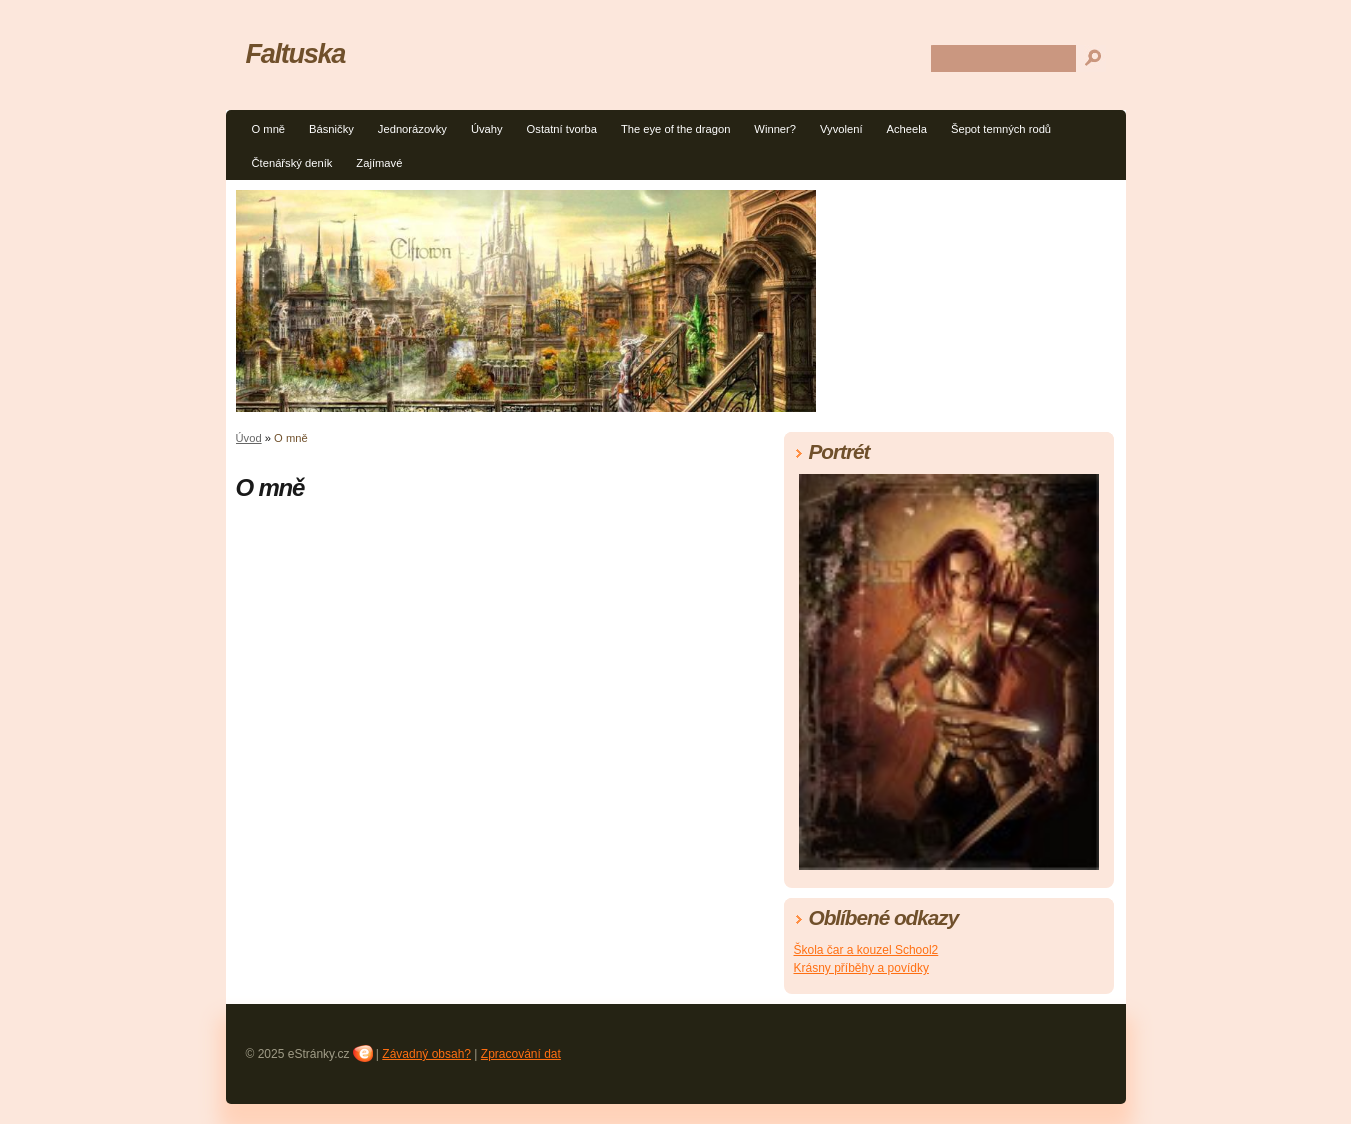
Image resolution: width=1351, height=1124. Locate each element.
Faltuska (295, 53)
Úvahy (487, 129)
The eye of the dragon (675, 129)
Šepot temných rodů (1001, 129)
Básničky (331, 129)
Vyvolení (841, 129)
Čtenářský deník (292, 163)
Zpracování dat (521, 1054)
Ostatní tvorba (562, 129)
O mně (269, 129)
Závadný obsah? (426, 1054)
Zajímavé (379, 163)
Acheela (907, 129)
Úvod (249, 438)
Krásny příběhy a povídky (861, 968)
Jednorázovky (412, 129)
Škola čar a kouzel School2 (866, 950)
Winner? (775, 129)
